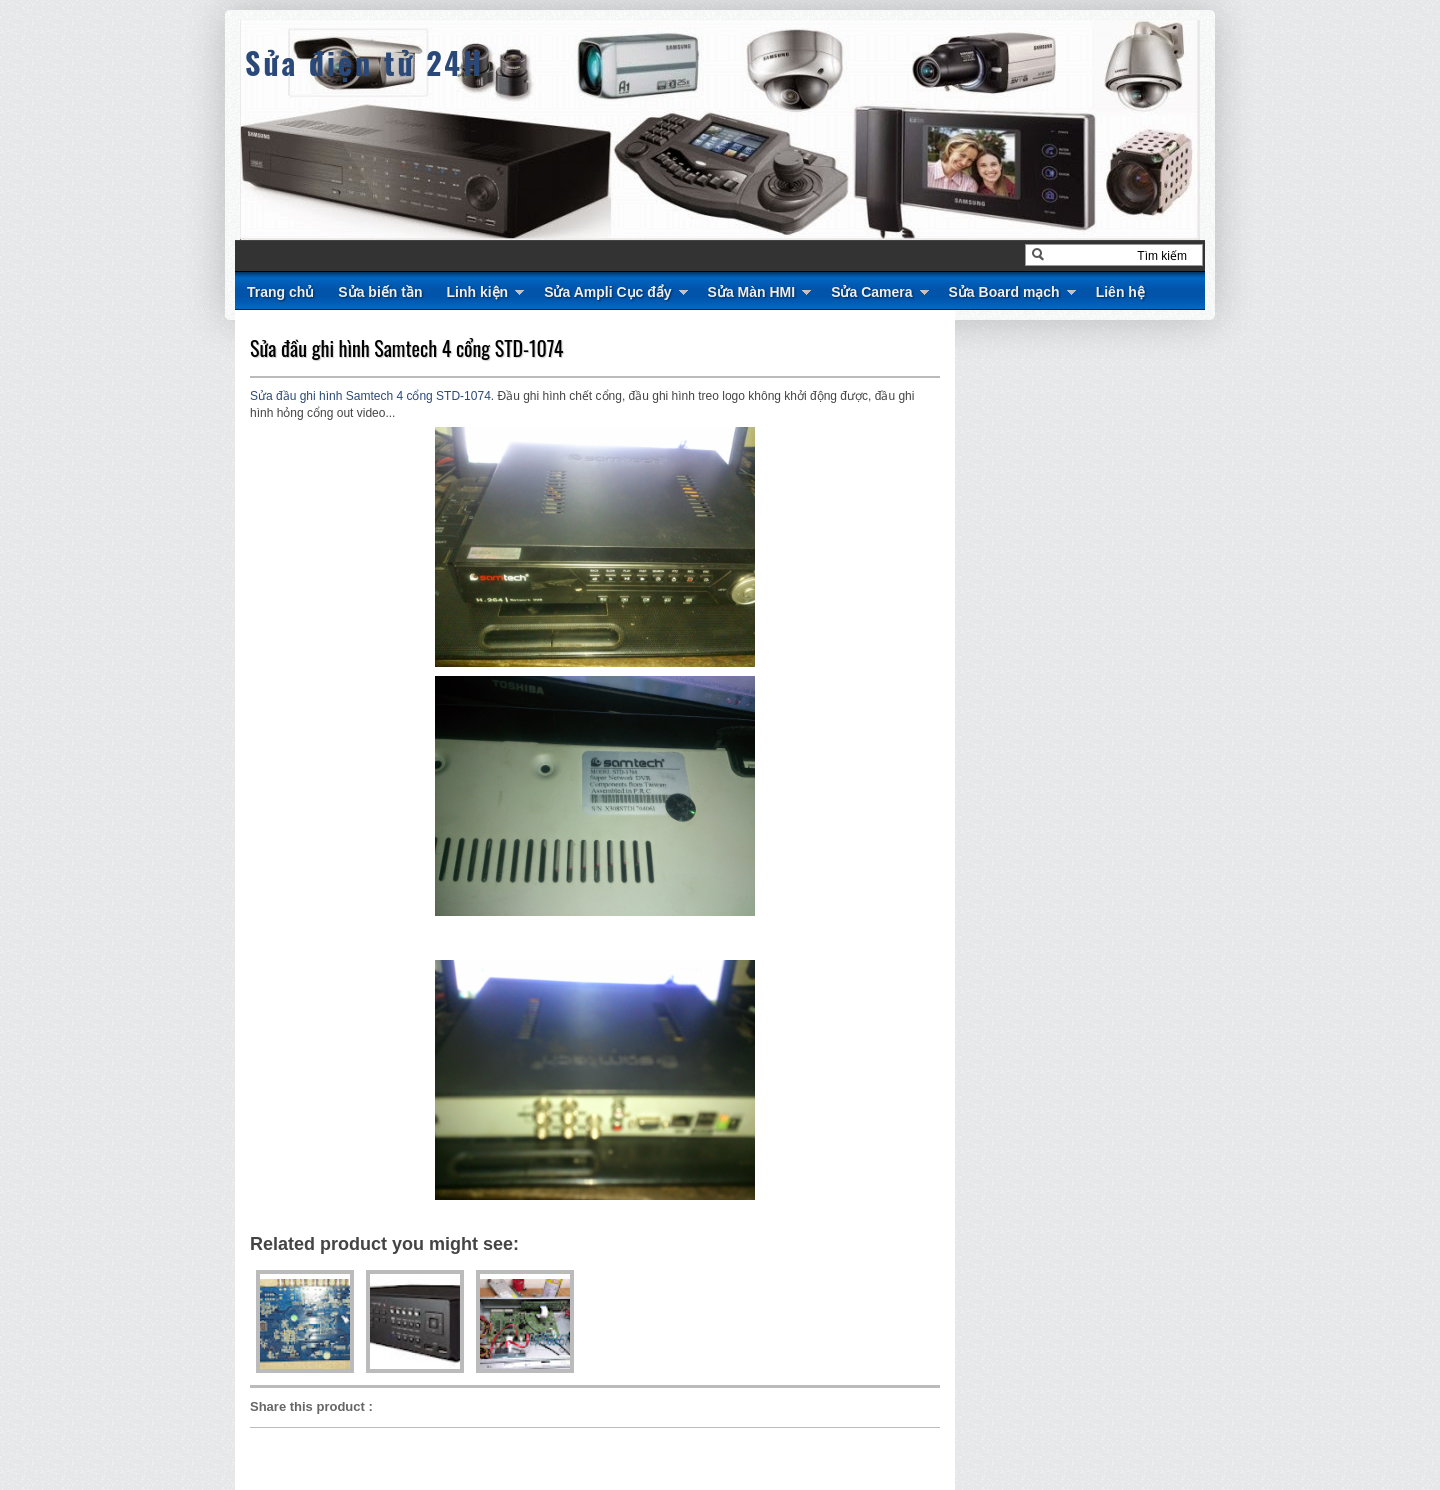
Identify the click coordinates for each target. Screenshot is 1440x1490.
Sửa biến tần (380, 292)
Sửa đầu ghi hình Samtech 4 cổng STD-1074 (406, 348)
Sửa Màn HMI (752, 292)
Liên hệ (1120, 292)
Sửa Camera (871, 292)
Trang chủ (280, 292)
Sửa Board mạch (1004, 292)
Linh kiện (477, 292)
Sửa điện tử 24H (364, 62)
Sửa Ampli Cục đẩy (607, 292)
